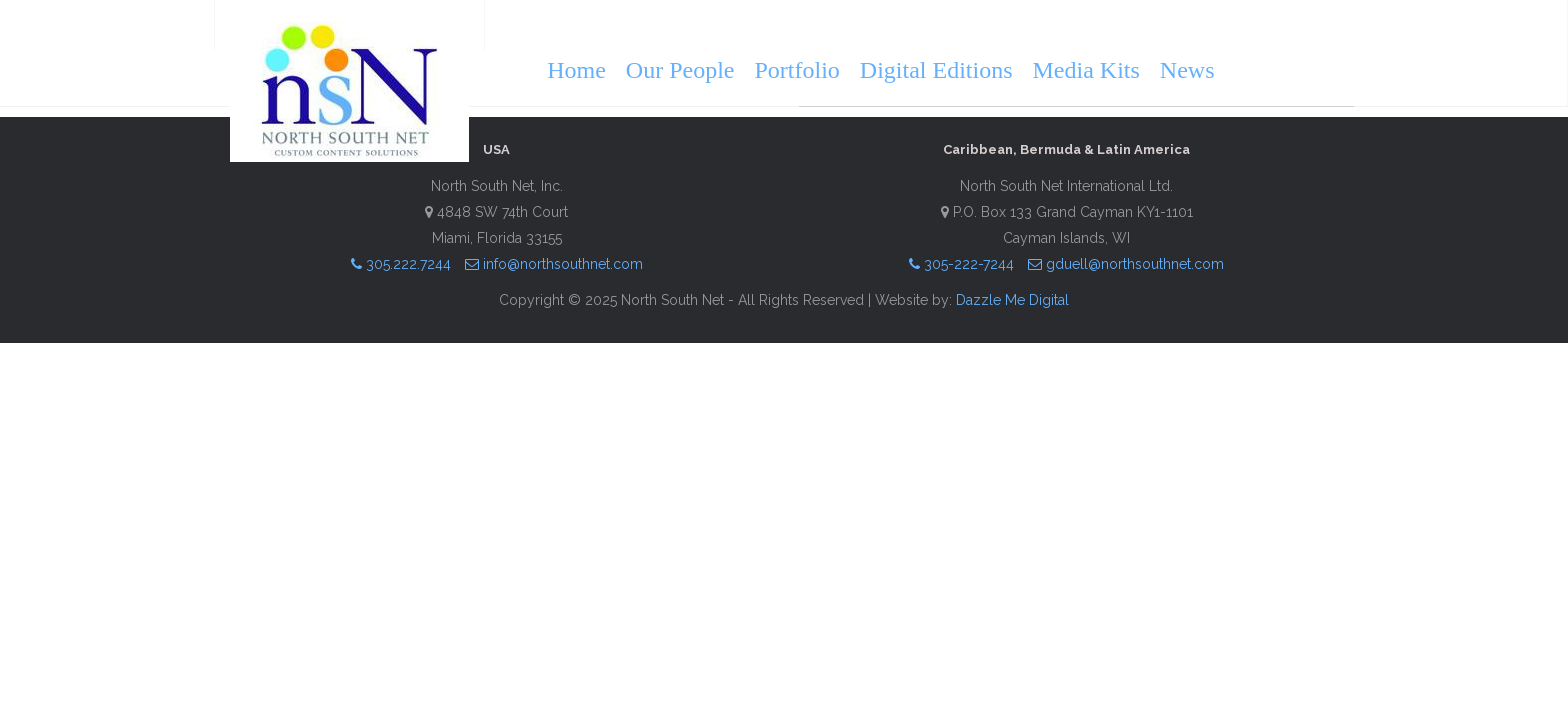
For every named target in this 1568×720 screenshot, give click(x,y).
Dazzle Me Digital (1012, 300)
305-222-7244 (961, 264)
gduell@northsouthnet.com (1126, 264)
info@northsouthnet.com (554, 264)
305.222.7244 (401, 264)
